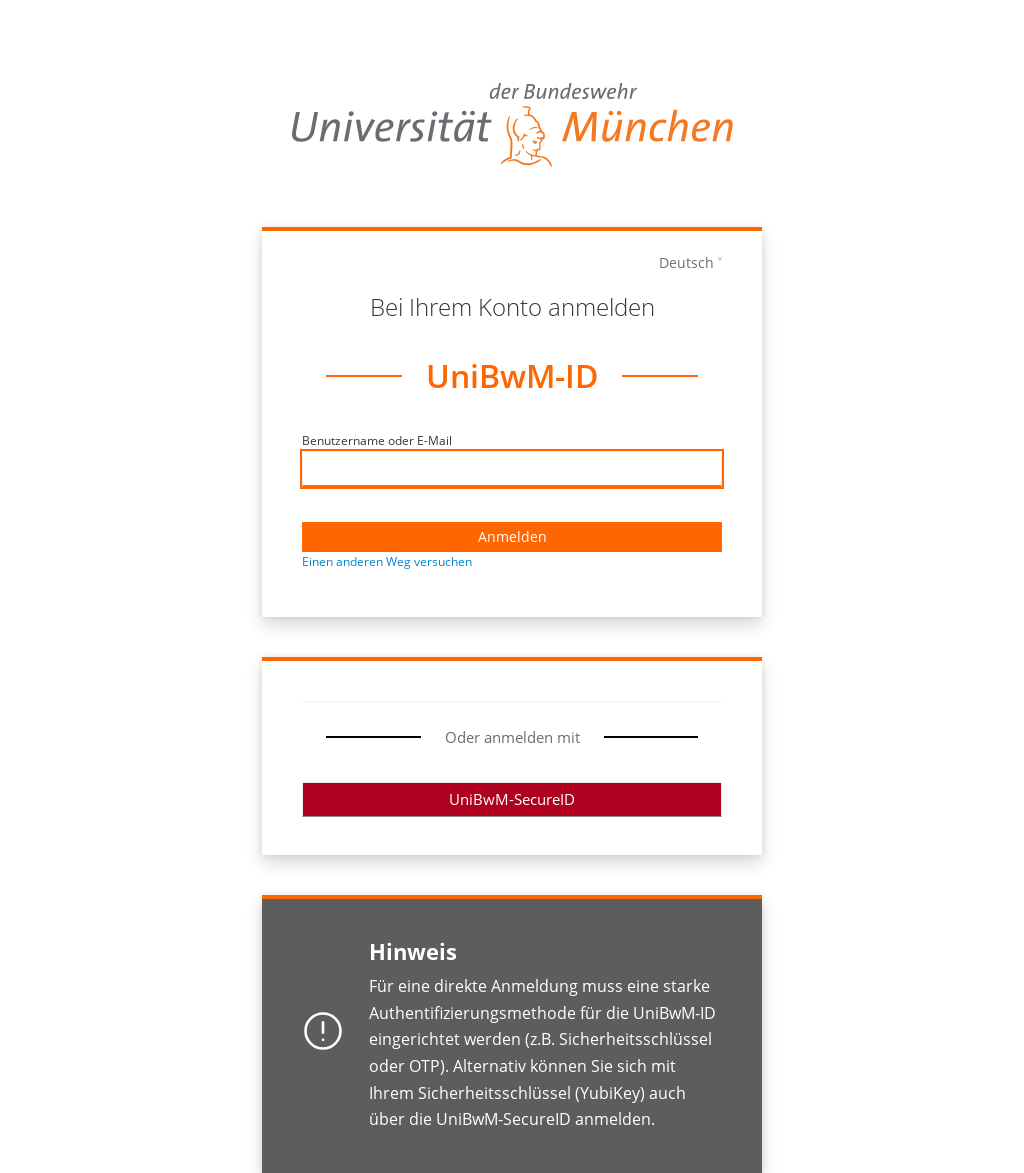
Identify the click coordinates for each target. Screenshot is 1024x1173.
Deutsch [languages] (686, 262)
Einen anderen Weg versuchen (387, 561)
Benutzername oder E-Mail (377, 440)
